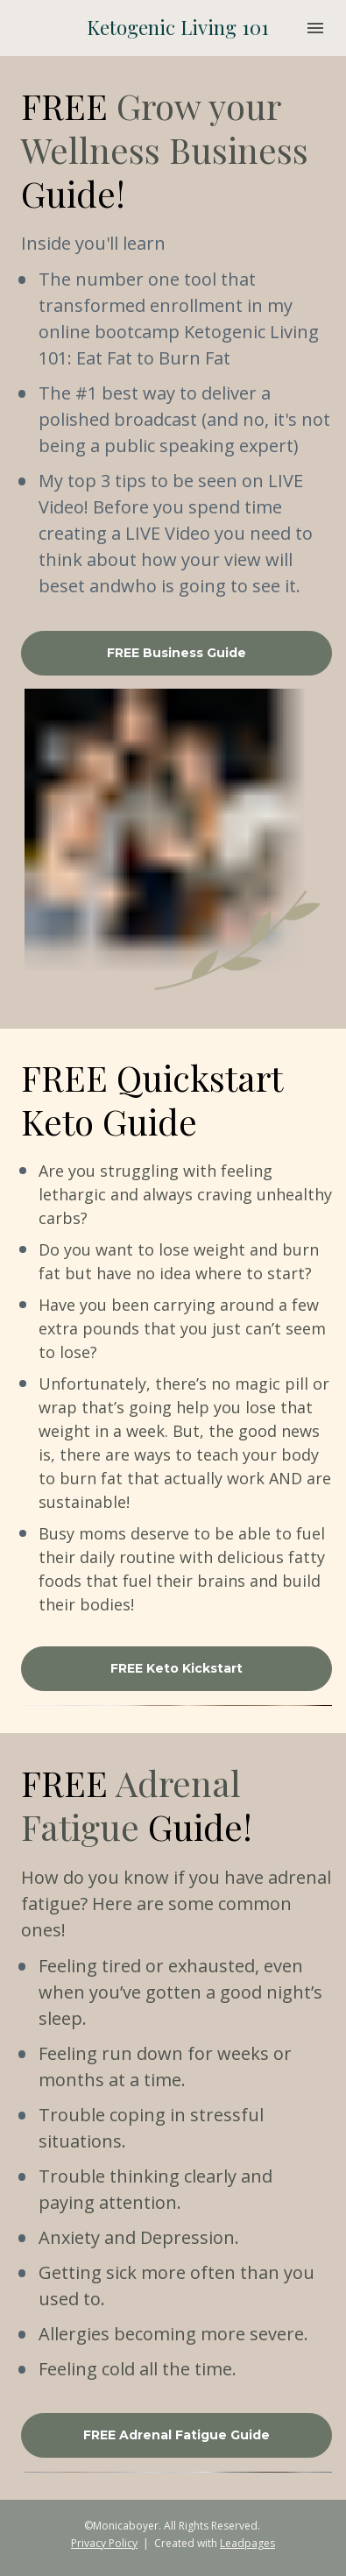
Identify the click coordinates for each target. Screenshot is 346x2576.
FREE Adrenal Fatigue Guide (176, 2435)
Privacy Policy (104, 2543)
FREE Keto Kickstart (176, 1668)
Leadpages (247, 2543)
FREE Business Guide (176, 653)
